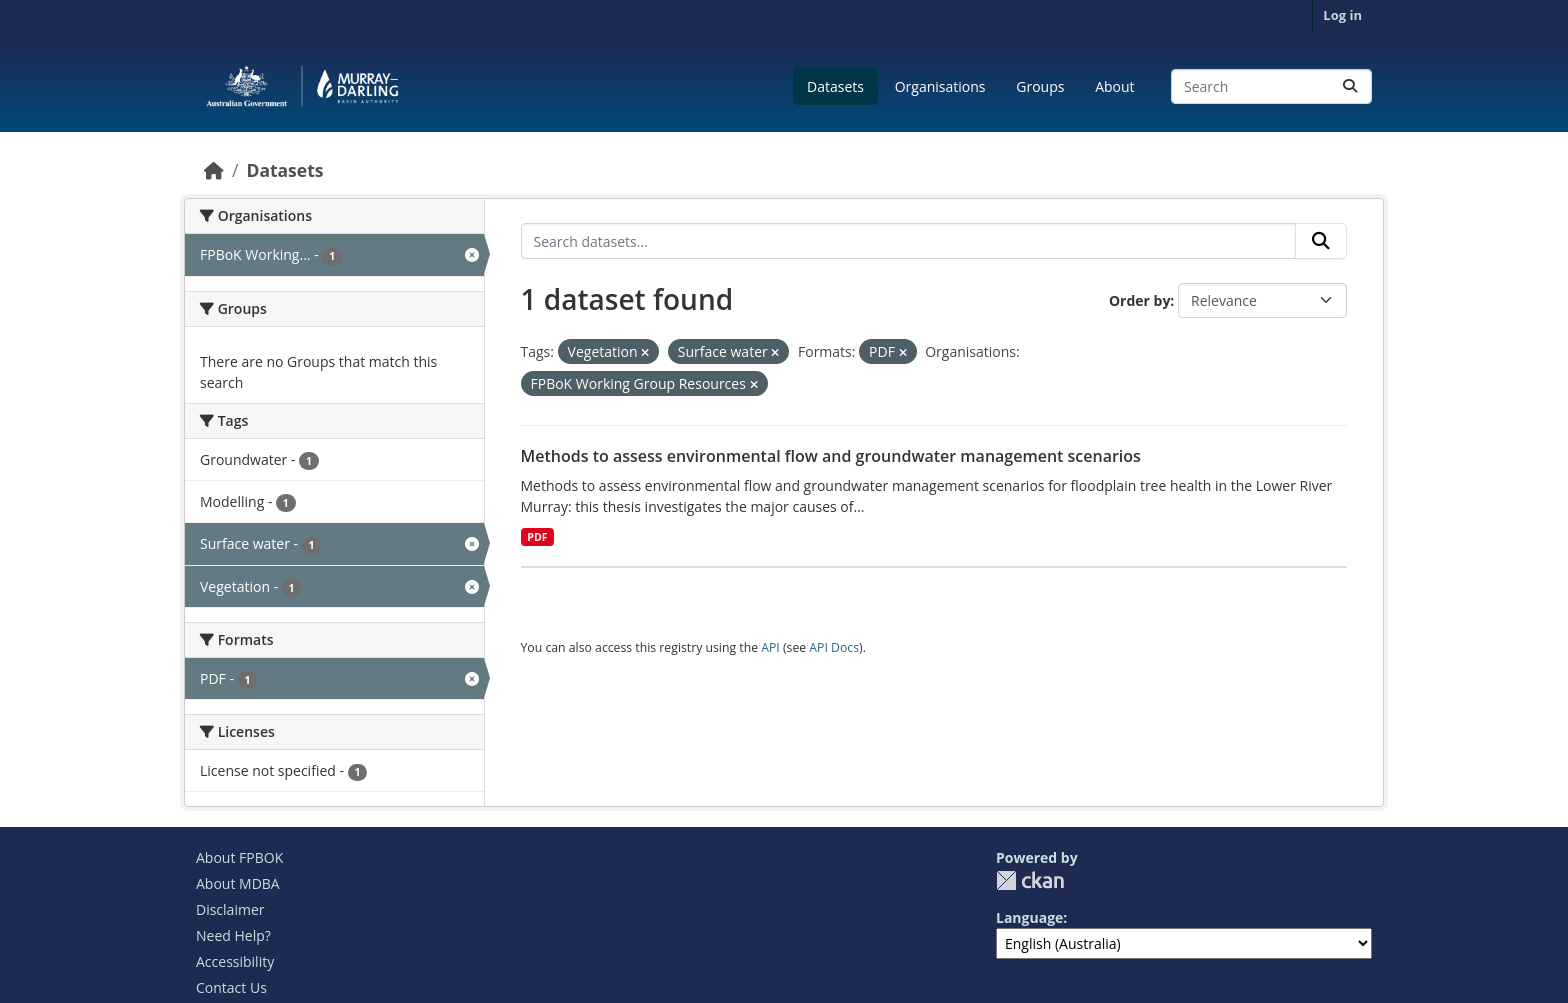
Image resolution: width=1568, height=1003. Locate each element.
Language (1029, 917)
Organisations (940, 86)
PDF (537, 537)
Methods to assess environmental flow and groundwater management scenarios (831, 456)
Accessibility (235, 961)
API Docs (834, 647)
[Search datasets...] (1271, 86)
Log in (1342, 15)
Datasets (835, 86)
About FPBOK (239, 857)
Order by (1139, 300)
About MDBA (238, 883)
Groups (1040, 86)
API (770, 647)
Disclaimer (230, 909)
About (1114, 86)
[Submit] (1350, 86)
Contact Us (231, 987)
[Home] (214, 170)
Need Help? (233, 935)
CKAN (1030, 880)
